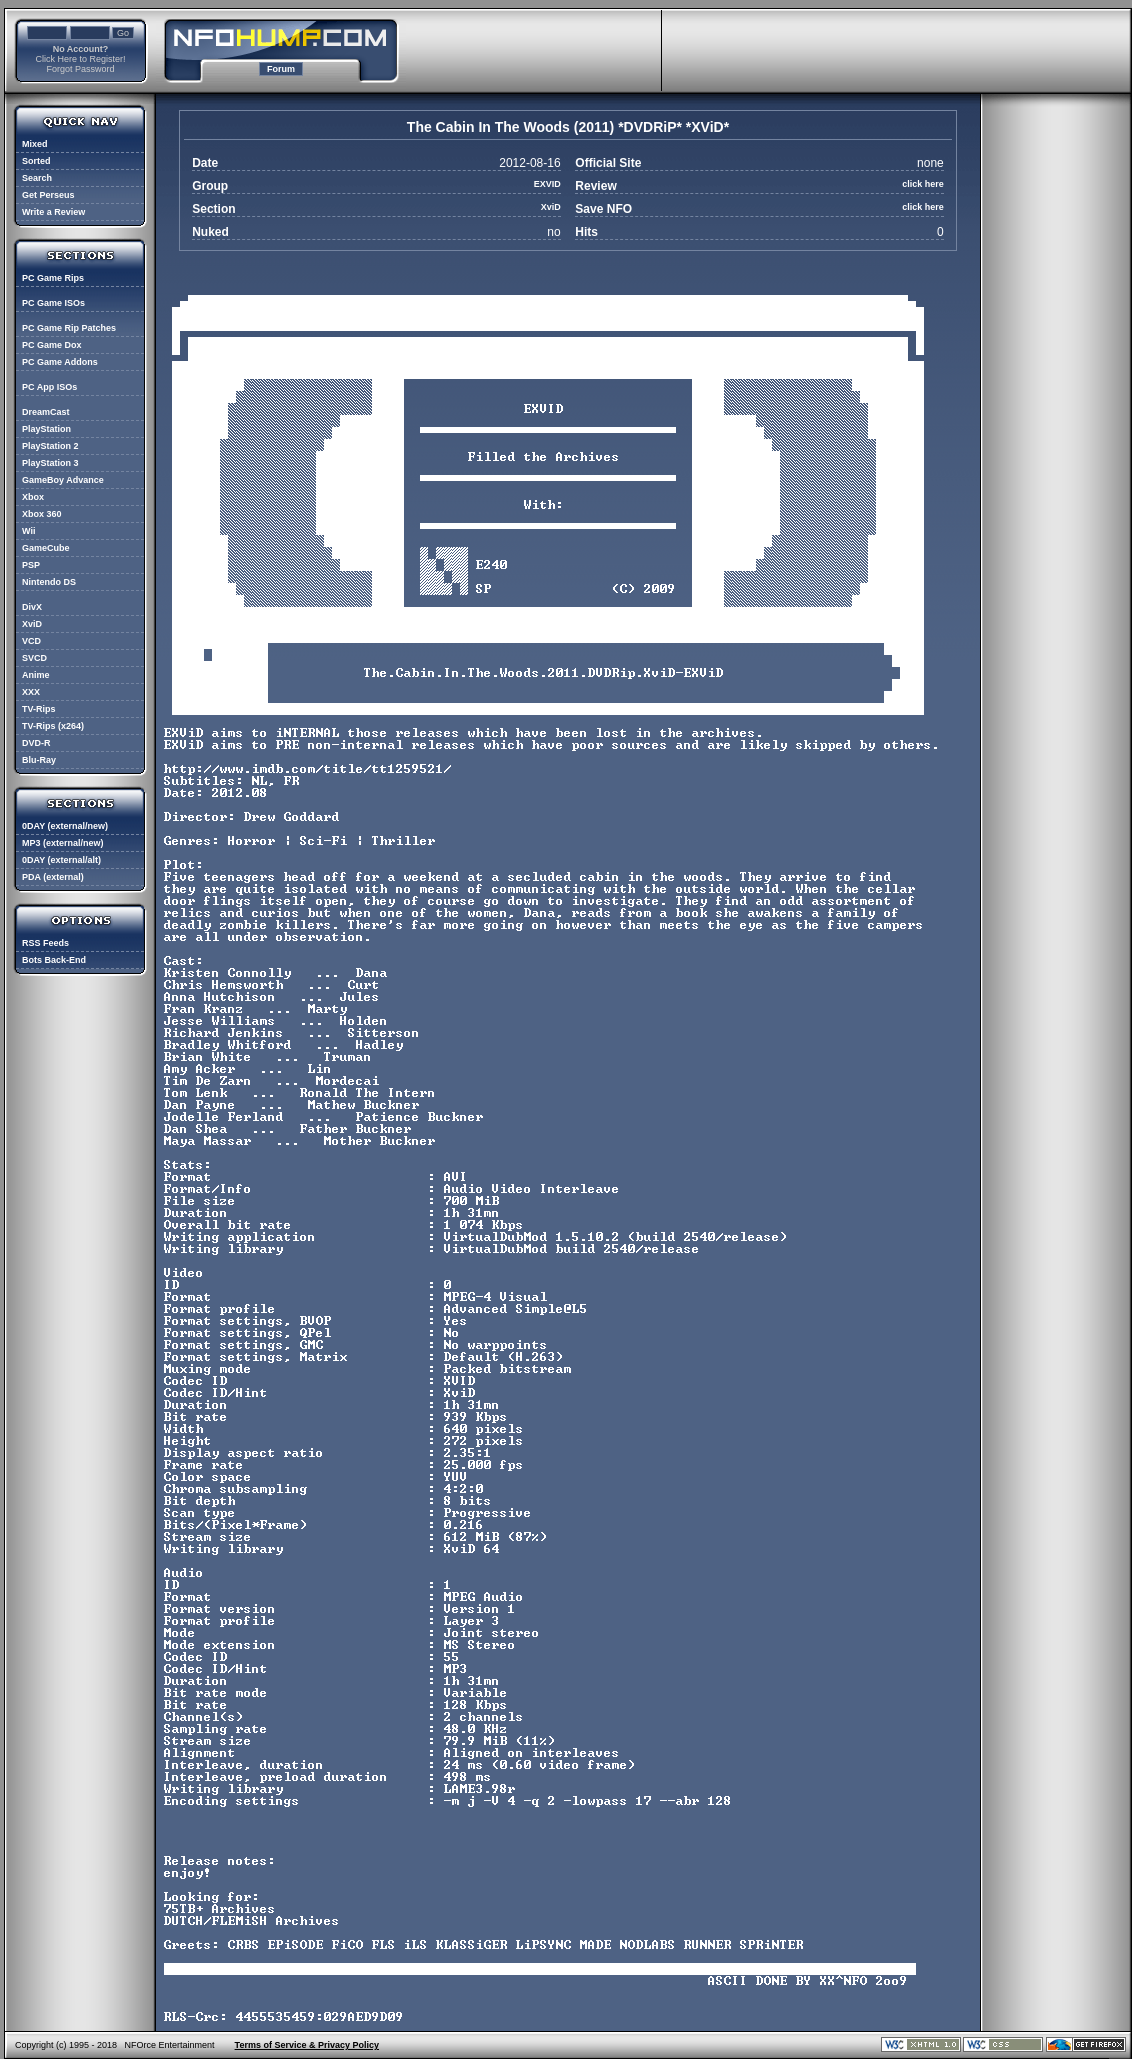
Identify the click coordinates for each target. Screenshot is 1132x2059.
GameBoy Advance (63, 480)
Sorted (36, 161)
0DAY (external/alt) (61, 860)
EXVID (547, 184)
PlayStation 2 (50, 446)
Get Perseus (48, 195)
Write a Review (53, 212)
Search (37, 178)
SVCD (34, 658)
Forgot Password (80, 69)
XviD (32, 624)
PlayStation (46, 429)
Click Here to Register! (80, 59)
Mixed (35, 144)
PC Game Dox (52, 345)
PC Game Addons (60, 362)
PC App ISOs (49, 387)
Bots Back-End (54, 960)
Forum (281, 69)
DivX (32, 607)
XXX (31, 692)
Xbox (33, 497)
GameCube (46, 548)
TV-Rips (39, 709)
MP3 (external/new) (63, 843)
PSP (31, 565)
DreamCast (46, 412)
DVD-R (36, 743)
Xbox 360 (42, 514)
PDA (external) (53, 877)
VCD (31, 641)
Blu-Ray (39, 760)
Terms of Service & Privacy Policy (307, 2045)
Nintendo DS (49, 582)
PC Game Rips (53, 278)
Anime (36, 675)
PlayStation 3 (50, 463)
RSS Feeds (45, 943)
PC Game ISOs (53, 303)
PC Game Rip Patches (69, 328)
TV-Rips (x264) (53, 726)
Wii (28, 531)
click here (923, 184)
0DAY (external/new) (65, 826)
